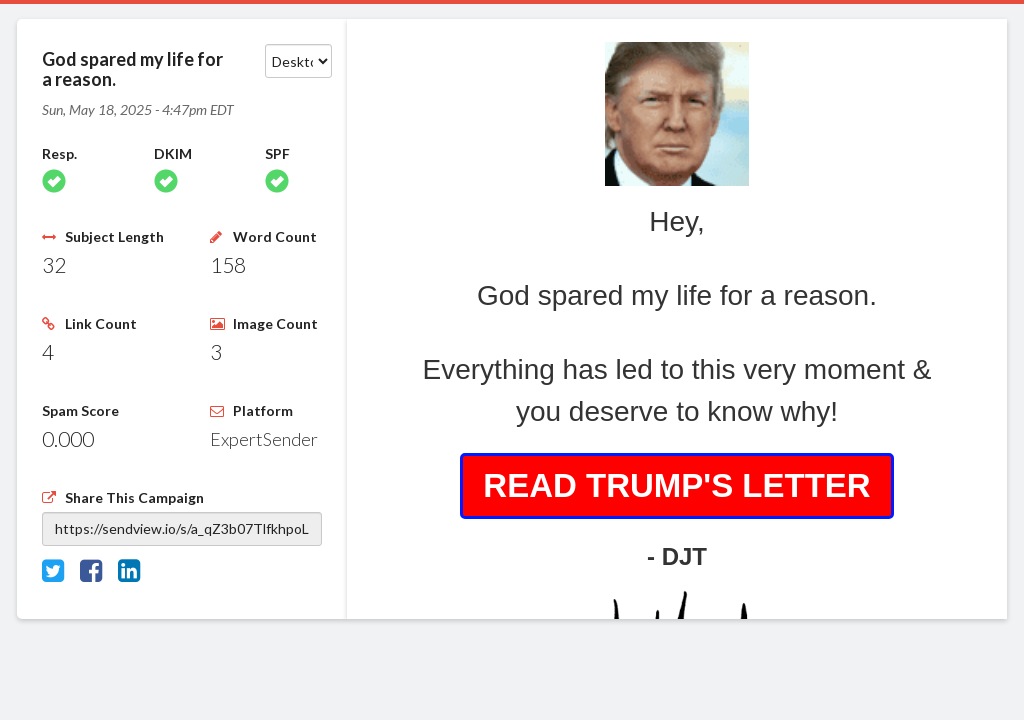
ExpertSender (264, 439)
